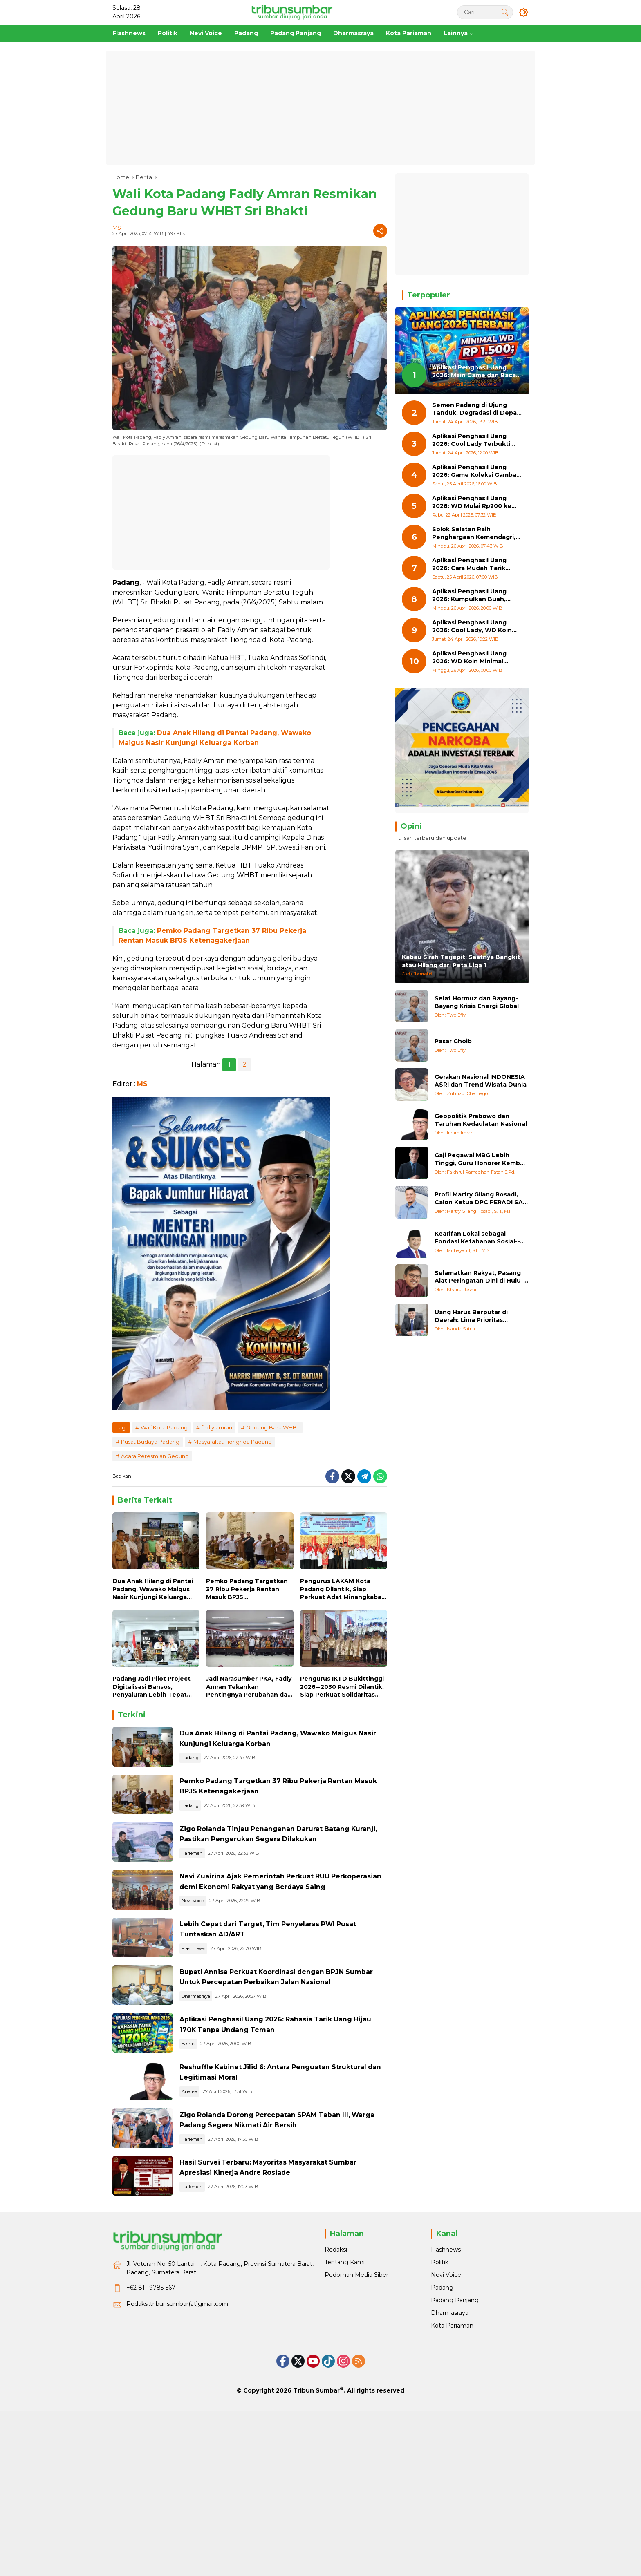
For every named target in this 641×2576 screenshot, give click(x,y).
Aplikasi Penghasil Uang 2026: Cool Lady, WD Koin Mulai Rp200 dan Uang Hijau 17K (475, 627)
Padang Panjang (455, 2474)
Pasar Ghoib (453, 1041)
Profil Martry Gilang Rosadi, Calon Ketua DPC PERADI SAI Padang (479, 1199)
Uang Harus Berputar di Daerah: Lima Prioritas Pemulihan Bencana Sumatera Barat (471, 1316)
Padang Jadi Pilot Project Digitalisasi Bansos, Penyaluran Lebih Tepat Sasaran (151, 1687)
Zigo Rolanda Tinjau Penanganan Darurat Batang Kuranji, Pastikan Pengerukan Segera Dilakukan (293, 1877)
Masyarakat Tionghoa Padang (232, 1441)
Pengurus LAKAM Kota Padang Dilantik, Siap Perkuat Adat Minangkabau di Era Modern (342, 1589)
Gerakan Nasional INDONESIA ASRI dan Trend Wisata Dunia (481, 1081)
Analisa (216, 2222)
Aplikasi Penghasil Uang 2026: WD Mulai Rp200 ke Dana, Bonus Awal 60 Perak (475, 502)
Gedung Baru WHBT (273, 1427)
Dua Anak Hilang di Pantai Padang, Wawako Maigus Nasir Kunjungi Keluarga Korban (152, 1589)
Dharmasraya (222, 2097)
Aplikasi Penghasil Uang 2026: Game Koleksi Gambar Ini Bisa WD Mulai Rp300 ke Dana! (475, 471)
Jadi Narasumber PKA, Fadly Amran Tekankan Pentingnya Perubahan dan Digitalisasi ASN (248, 1687)
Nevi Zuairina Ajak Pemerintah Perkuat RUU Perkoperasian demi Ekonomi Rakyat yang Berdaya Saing (291, 1942)
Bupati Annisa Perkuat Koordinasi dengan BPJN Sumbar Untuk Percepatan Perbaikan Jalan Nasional (289, 2073)
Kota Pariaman (452, 2499)
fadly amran (217, 1427)
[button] (502, 12)
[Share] (380, 231)
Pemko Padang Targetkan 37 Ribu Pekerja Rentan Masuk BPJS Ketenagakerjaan (247, 1589)
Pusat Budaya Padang (150, 1441)
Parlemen (218, 1902)
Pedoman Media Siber (356, 2448)
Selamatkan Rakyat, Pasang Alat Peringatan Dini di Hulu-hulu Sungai (479, 1277)
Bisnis (215, 2157)
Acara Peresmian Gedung (155, 1456)
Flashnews (220, 2026)
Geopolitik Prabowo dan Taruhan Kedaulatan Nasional (481, 1120)
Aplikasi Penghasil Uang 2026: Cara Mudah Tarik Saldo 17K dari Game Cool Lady (471, 564)
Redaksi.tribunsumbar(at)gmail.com (177, 2477)
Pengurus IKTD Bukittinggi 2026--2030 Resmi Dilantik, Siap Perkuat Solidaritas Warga (342, 1687)
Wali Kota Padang (164, 1427)
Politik (439, 2436)
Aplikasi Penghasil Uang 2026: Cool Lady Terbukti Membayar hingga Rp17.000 (475, 440)
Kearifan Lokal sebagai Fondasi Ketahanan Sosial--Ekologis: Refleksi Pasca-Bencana (477, 1238)
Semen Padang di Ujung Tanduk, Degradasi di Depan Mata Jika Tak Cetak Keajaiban (476, 409)
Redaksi (336, 2423)
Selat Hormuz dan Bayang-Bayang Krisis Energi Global (477, 1002)
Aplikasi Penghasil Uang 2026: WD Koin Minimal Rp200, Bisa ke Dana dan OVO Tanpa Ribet (470, 658)
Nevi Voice (219, 1967)
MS (116, 227)
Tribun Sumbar (316, 2564)
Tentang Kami (345, 2436)
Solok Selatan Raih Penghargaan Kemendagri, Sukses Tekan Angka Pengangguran (473, 533)
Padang (216, 1766)
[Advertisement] (320, 108)
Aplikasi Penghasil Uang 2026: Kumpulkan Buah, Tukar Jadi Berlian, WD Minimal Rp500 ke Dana (469, 596)
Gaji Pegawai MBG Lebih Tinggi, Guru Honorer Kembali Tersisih (481, 1159)
